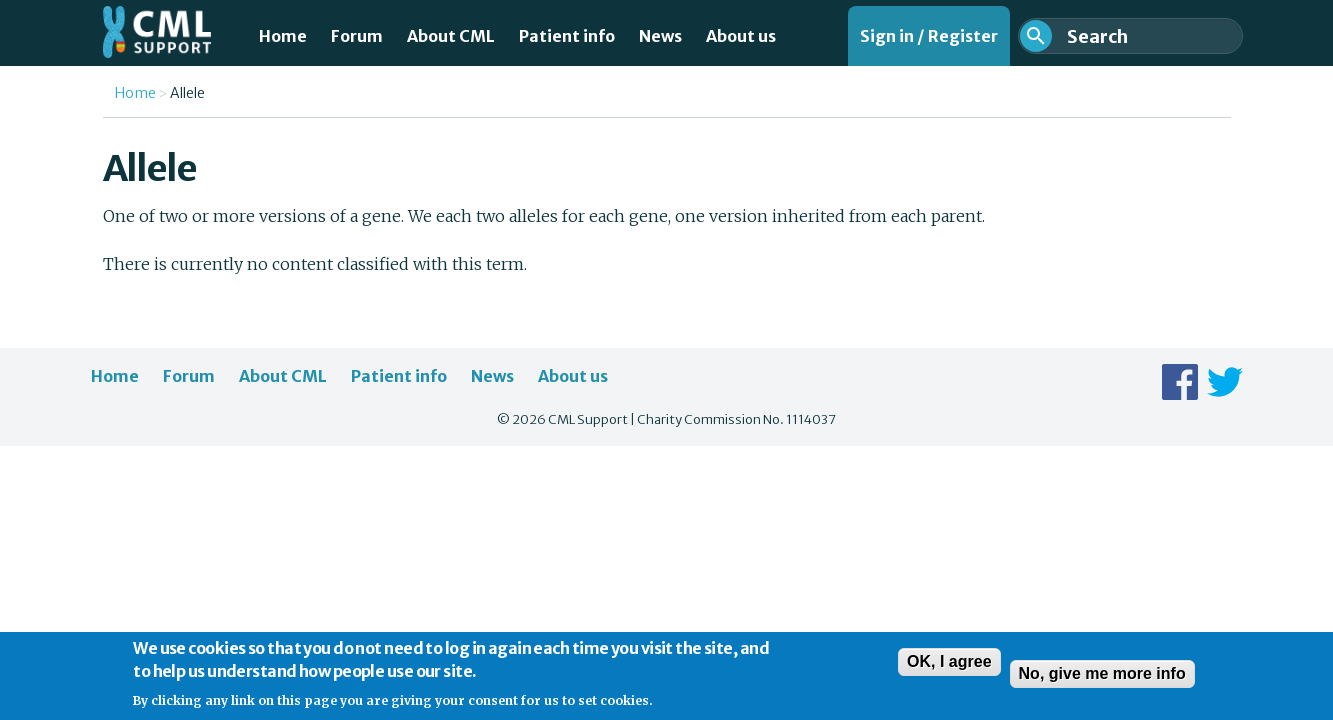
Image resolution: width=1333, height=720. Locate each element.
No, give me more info (1102, 680)
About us (741, 36)
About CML (451, 36)
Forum (357, 36)
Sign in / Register (929, 36)
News (660, 36)
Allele (187, 93)
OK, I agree (949, 668)
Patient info (567, 36)
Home (283, 36)
